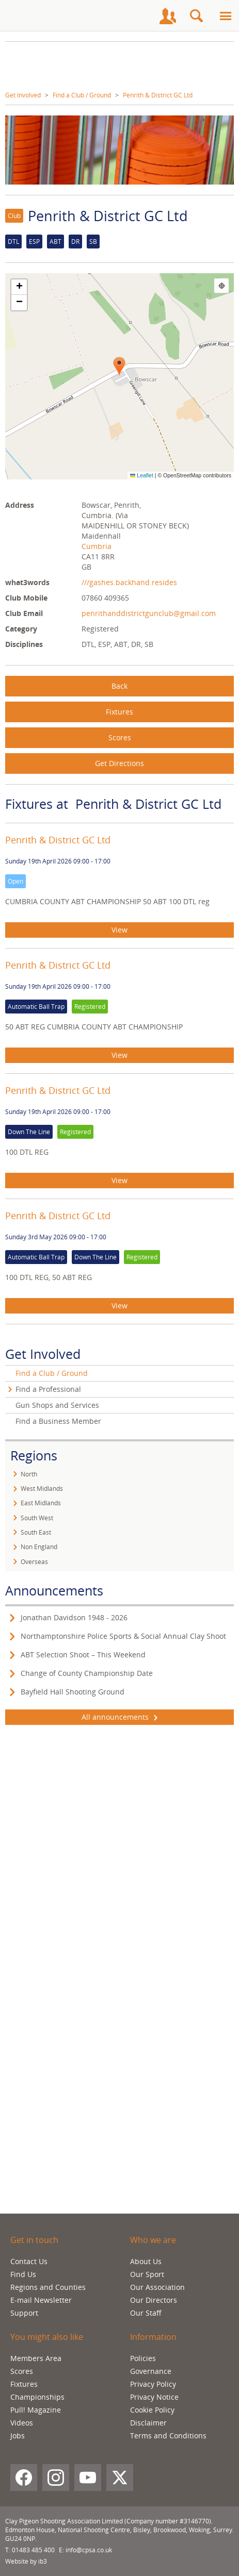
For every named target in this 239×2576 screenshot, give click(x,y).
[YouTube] (87, 2477)
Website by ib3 (26, 2561)
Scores (119, 737)
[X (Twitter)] (119, 2477)
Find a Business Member (58, 1421)
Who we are (153, 2240)
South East (36, 1532)
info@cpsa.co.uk (89, 2550)
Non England (39, 1546)
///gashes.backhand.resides (129, 582)
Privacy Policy (153, 2384)
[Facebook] (23, 2477)
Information (153, 2336)
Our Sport (147, 2274)
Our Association (157, 2287)
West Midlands (42, 1488)
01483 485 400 (33, 2550)
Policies (143, 2358)
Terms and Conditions (168, 2435)
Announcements (54, 1590)
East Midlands (41, 1503)
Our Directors (153, 2300)
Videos (21, 2423)
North (29, 1474)
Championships (37, 2397)
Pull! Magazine (35, 2410)
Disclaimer (148, 2423)
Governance (150, 2371)
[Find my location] (221, 285)
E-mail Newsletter (41, 2300)
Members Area (35, 2358)
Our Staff (146, 2313)
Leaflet (141, 475)
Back (119, 686)
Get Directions (119, 763)
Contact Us (28, 2261)
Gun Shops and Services (57, 1405)
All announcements (119, 1717)
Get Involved (23, 95)
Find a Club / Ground (82, 95)
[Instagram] (55, 2477)
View (119, 930)
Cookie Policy (152, 2410)
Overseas (34, 1561)
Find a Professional (48, 1389)
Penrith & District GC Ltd (158, 95)
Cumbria (96, 546)
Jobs (17, 2435)
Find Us (23, 2274)
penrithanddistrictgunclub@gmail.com (149, 613)
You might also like (46, 2336)
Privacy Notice (154, 2397)
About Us (146, 2261)
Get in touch (34, 2240)
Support (24, 2313)
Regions (33, 1455)
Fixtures (119, 712)
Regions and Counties (48, 2287)
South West (37, 1518)
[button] (119, 366)
